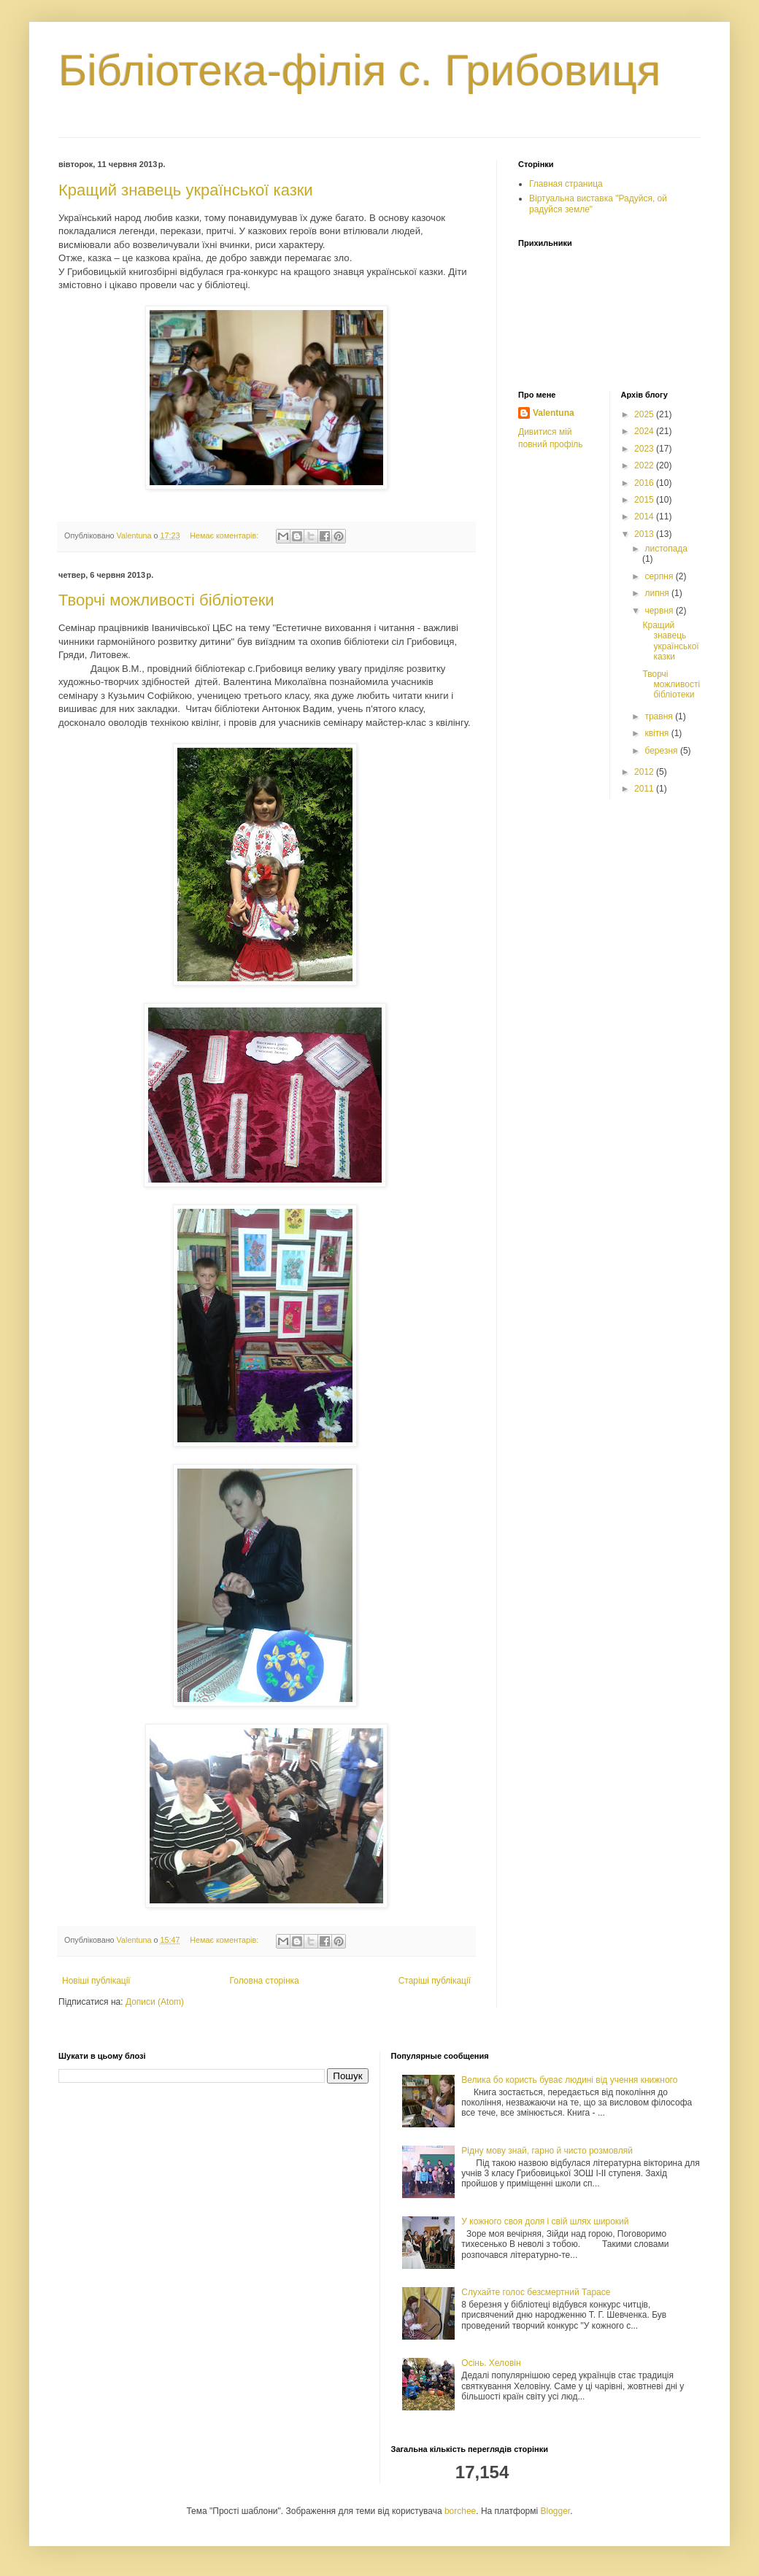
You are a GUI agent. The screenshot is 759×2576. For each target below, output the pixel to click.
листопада (665, 549)
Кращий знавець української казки (185, 190)
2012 (645, 772)
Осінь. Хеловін (490, 2363)
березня (661, 751)
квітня (657, 733)
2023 (645, 449)
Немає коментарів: (225, 535)
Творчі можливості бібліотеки (166, 600)
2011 (645, 789)
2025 (645, 414)
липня (657, 593)
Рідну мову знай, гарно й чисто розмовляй (547, 2151)
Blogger (556, 2511)
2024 (645, 431)
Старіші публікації (434, 1981)
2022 (645, 465)
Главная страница (566, 184)
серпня (659, 576)
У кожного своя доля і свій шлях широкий (544, 2221)
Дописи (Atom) (155, 2002)
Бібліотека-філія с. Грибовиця (359, 70)
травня (659, 716)
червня (659, 611)
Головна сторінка (264, 1981)
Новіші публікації (96, 1981)
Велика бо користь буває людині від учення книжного (569, 2080)
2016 (645, 483)
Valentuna (553, 413)
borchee (460, 2511)
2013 (645, 534)
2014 (645, 516)
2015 (645, 500)
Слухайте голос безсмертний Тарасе (535, 2292)
